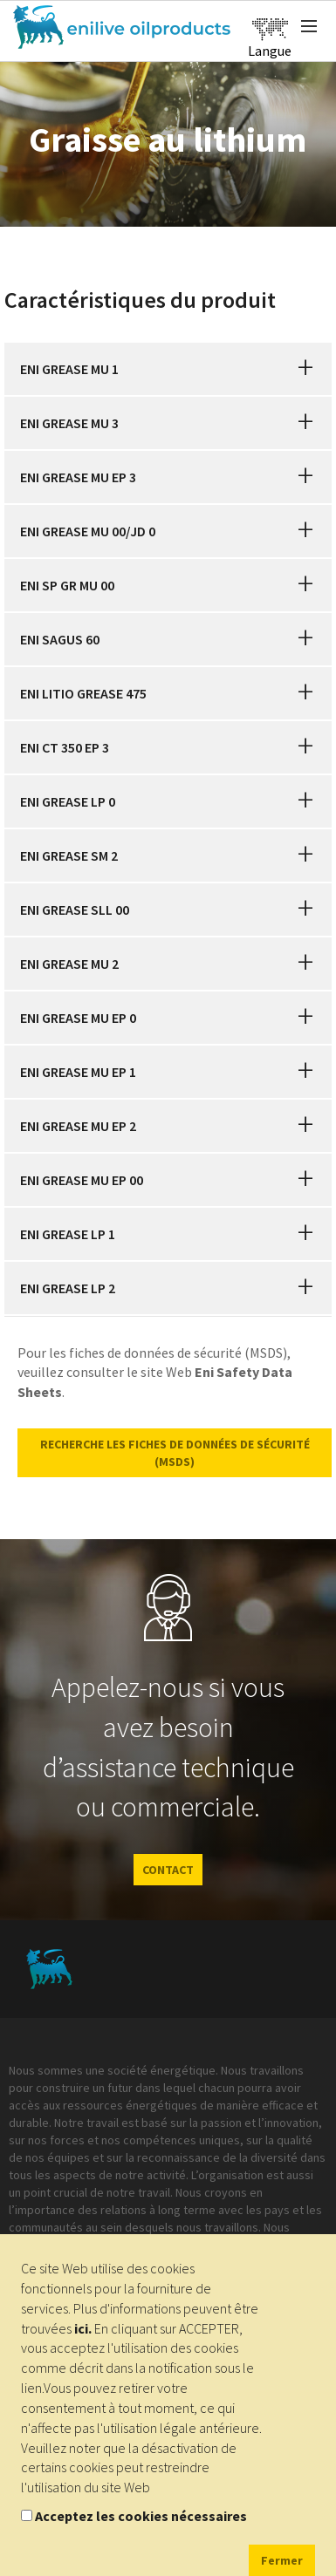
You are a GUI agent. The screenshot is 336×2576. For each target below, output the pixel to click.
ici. (83, 2328)
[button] (305, 368)
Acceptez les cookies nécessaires (141, 2516)
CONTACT (168, 1869)
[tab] (168, 369)
